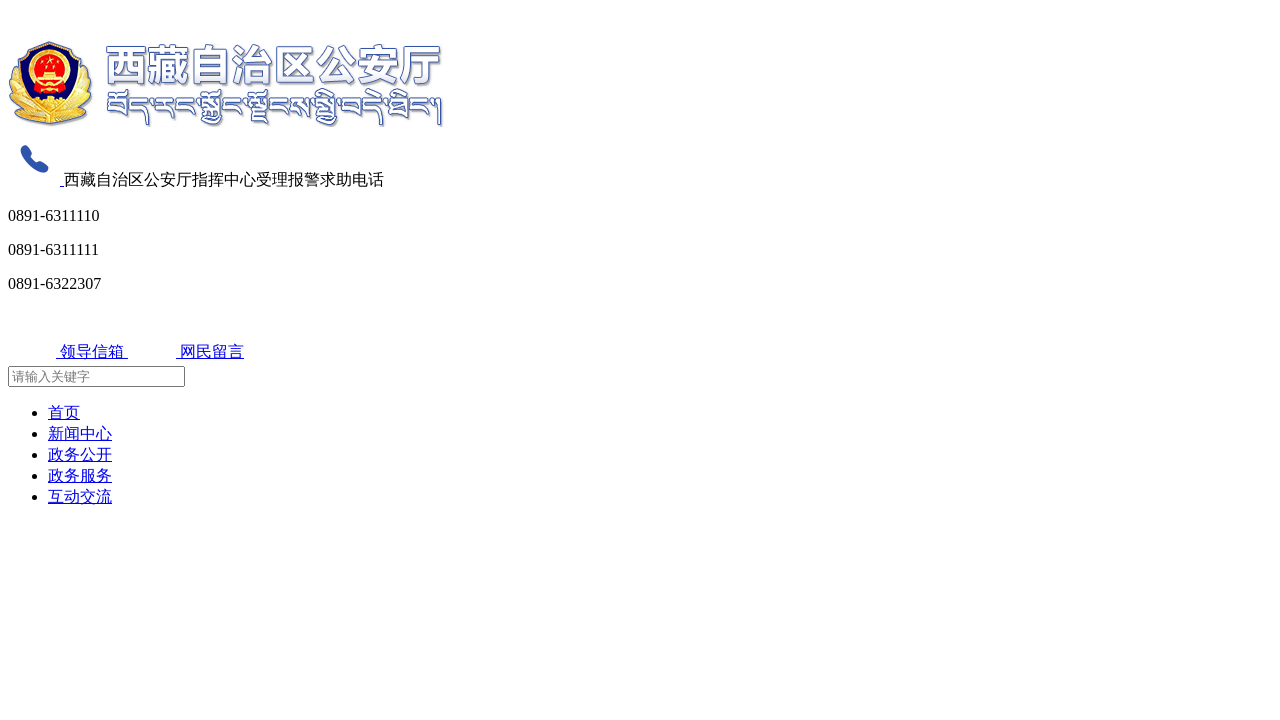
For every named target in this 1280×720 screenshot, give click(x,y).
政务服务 (80, 475)
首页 (64, 412)
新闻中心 (80, 433)
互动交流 (80, 496)
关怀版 (103, 16)
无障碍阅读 (43, 16)
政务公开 (80, 454)
